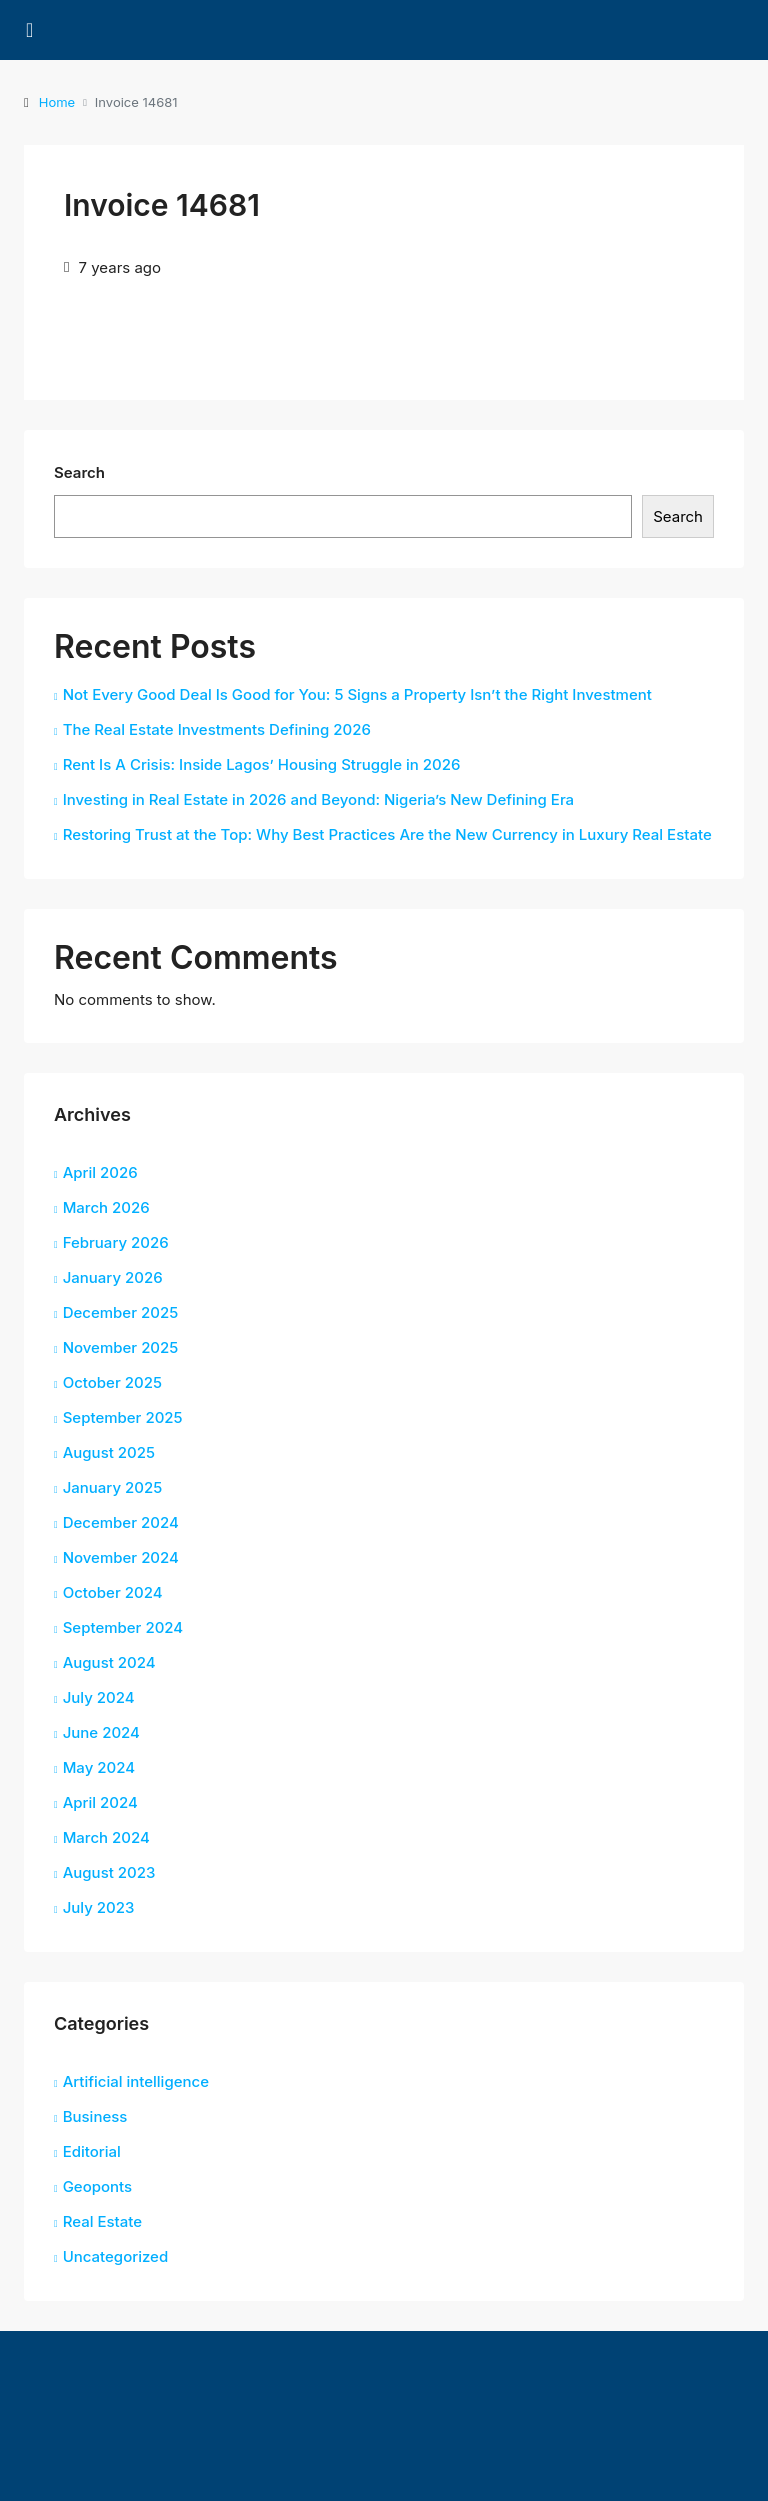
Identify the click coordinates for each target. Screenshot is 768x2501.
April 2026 (100, 1172)
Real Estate (102, 2221)
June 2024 (101, 1732)
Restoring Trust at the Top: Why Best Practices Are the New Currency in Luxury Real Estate (387, 834)
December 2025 (121, 1312)
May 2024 (99, 1767)
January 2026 (113, 1277)
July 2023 (99, 1907)
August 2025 (109, 1452)
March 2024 (106, 1837)
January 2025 (113, 1487)
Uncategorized (116, 2256)
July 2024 (99, 1697)
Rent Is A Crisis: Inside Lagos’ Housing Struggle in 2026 (262, 764)
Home (57, 102)
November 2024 (121, 1557)
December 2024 (121, 1522)
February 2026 (116, 1242)
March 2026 (106, 1207)
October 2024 (113, 1592)
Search (79, 472)
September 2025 (123, 1417)
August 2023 (109, 1872)
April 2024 (100, 1802)
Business (95, 2116)
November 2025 (121, 1347)
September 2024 (123, 1627)
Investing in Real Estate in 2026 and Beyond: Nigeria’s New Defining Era (318, 799)
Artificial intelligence (136, 2081)
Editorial (92, 2151)
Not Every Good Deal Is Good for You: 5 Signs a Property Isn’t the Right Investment (357, 694)
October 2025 (112, 1382)
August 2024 (109, 1662)
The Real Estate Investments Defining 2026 (217, 729)
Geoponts (98, 2186)
